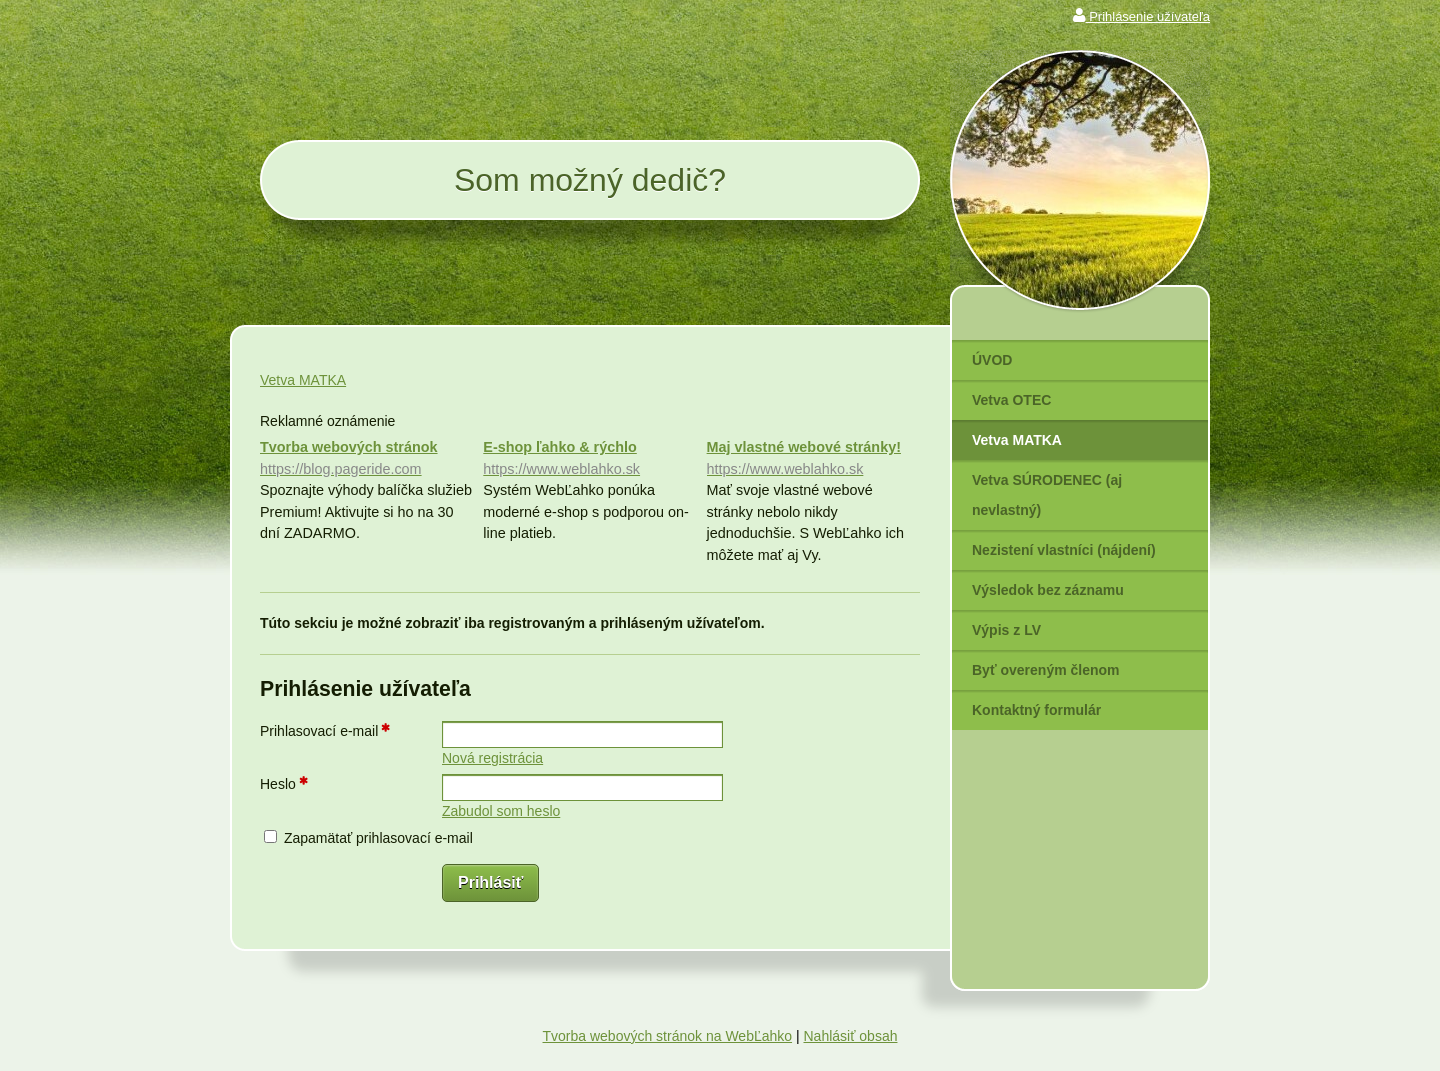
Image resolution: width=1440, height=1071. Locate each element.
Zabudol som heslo (501, 811)
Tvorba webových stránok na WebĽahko (668, 1036)
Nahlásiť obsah (850, 1036)
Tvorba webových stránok (366, 459)
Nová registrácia (492, 758)
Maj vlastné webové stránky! (813, 459)
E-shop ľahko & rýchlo (589, 459)
